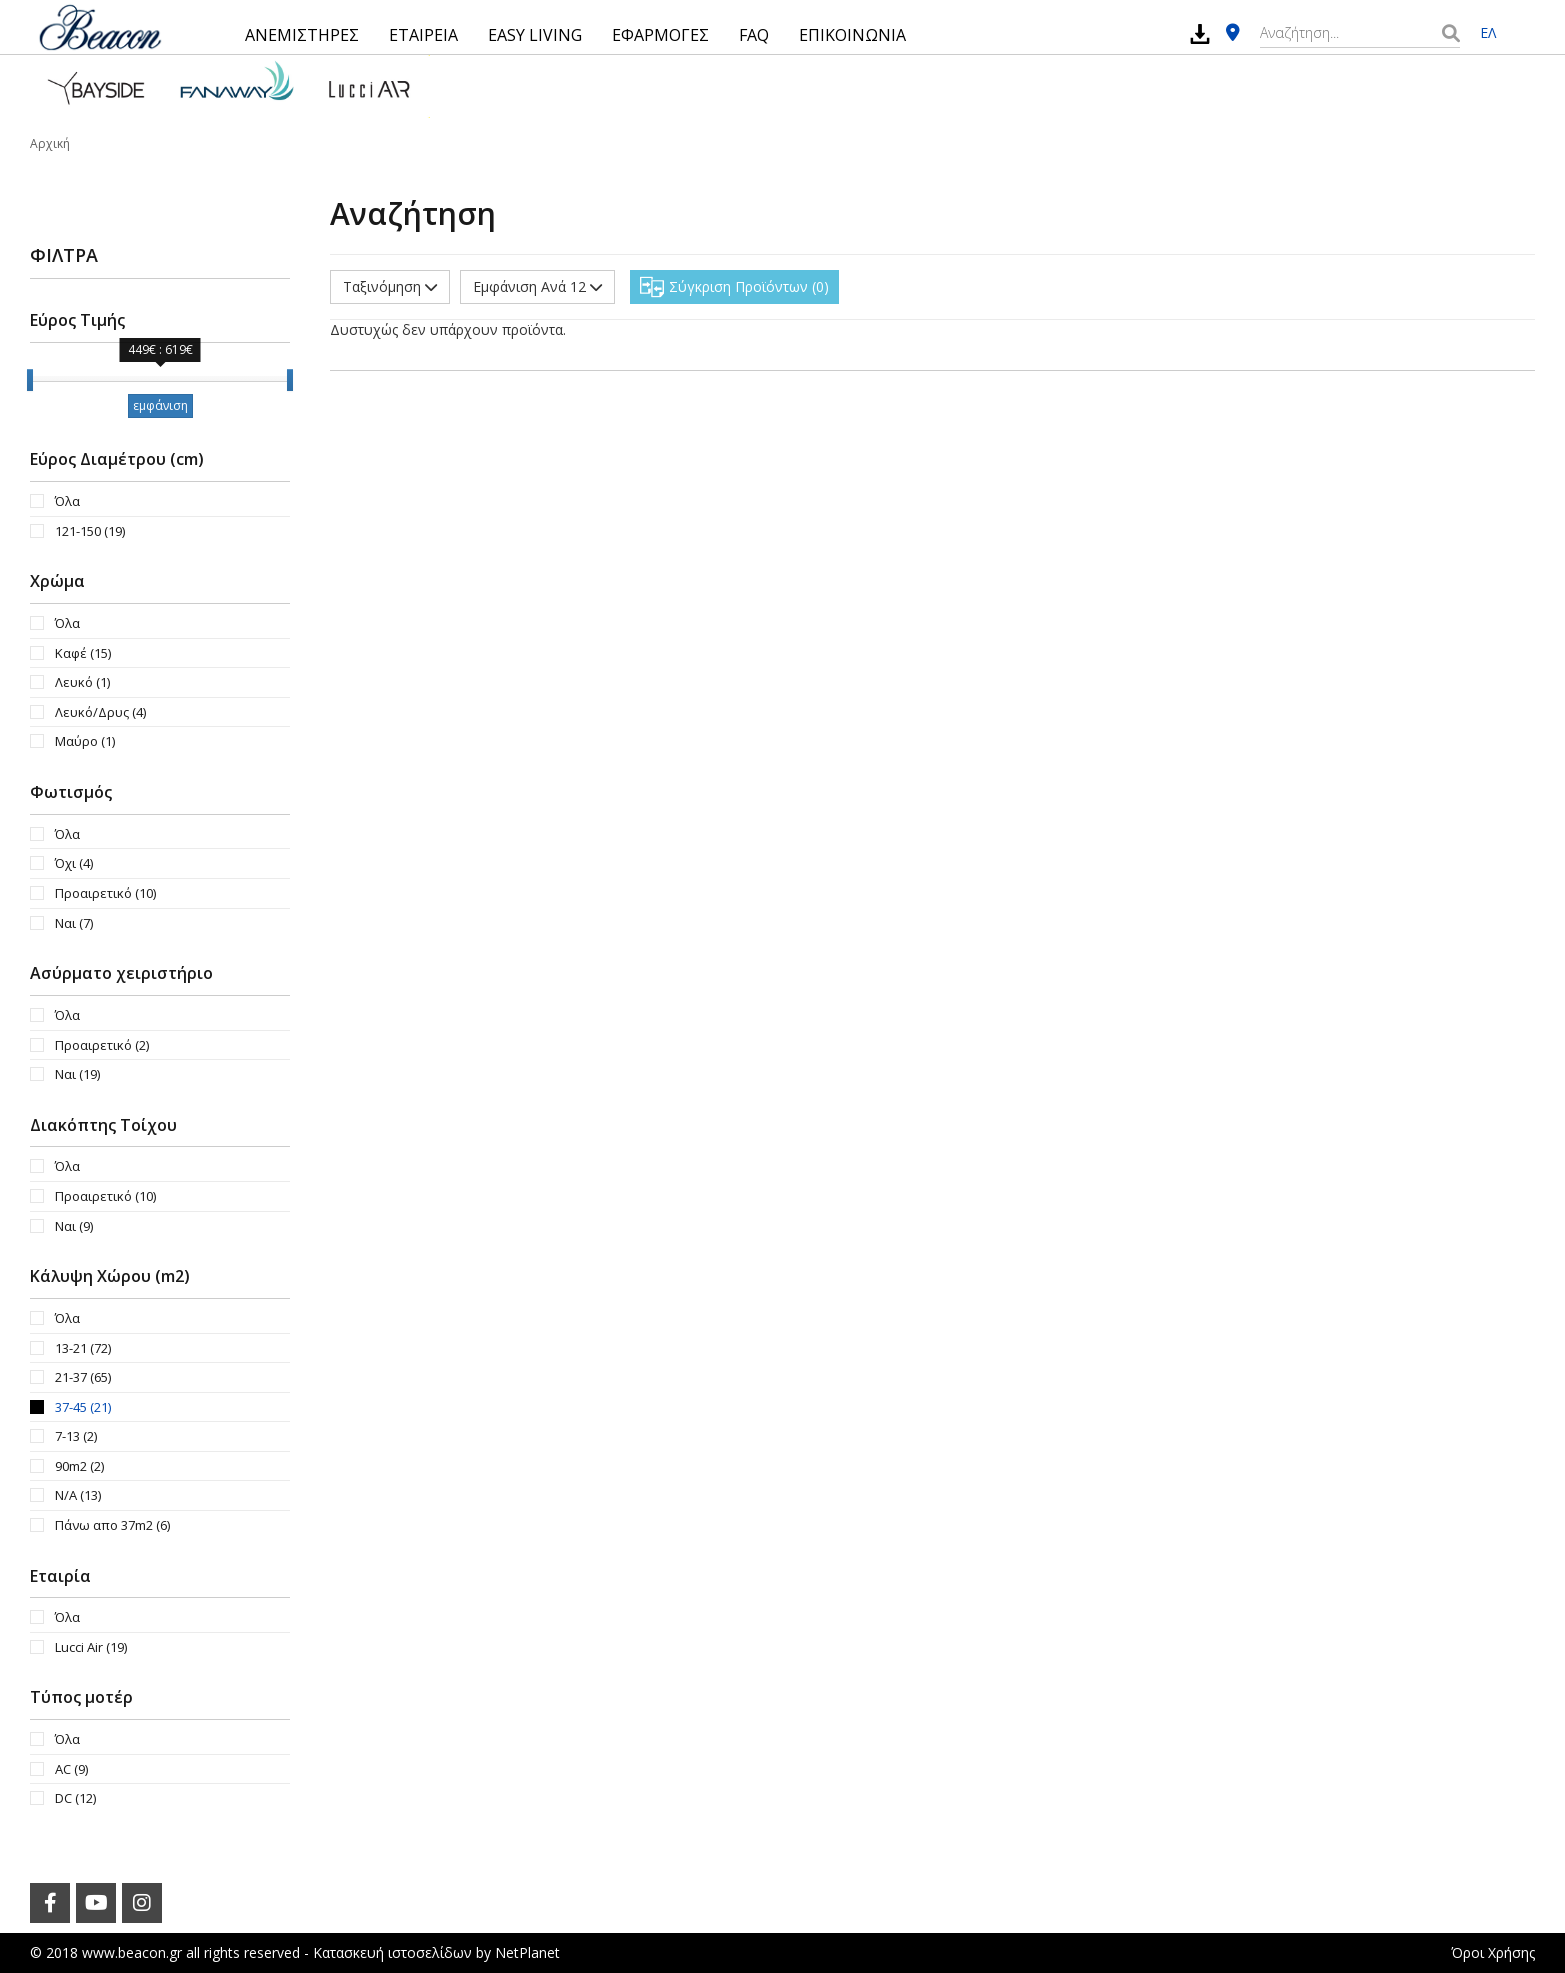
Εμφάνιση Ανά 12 (537, 286)
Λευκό (82, 682)
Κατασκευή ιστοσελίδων (392, 1952)
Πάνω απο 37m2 (112, 1525)
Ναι (74, 923)
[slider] (30, 380)
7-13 (76, 1436)
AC (71, 1769)
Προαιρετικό (105, 893)
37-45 (83, 1407)
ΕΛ (1488, 32)
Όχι (74, 863)
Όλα (67, 501)
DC (75, 1798)
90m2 (79, 1466)
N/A (78, 1495)
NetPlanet (527, 1952)
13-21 (83, 1348)
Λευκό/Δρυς (100, 712)
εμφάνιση (160, 405)
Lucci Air (91, 1647)
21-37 (83, 1377)
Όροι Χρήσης (1493, 1952)
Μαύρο (85, 741)
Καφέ (83, 653)
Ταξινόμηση (390, 286)
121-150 (90, 531)
